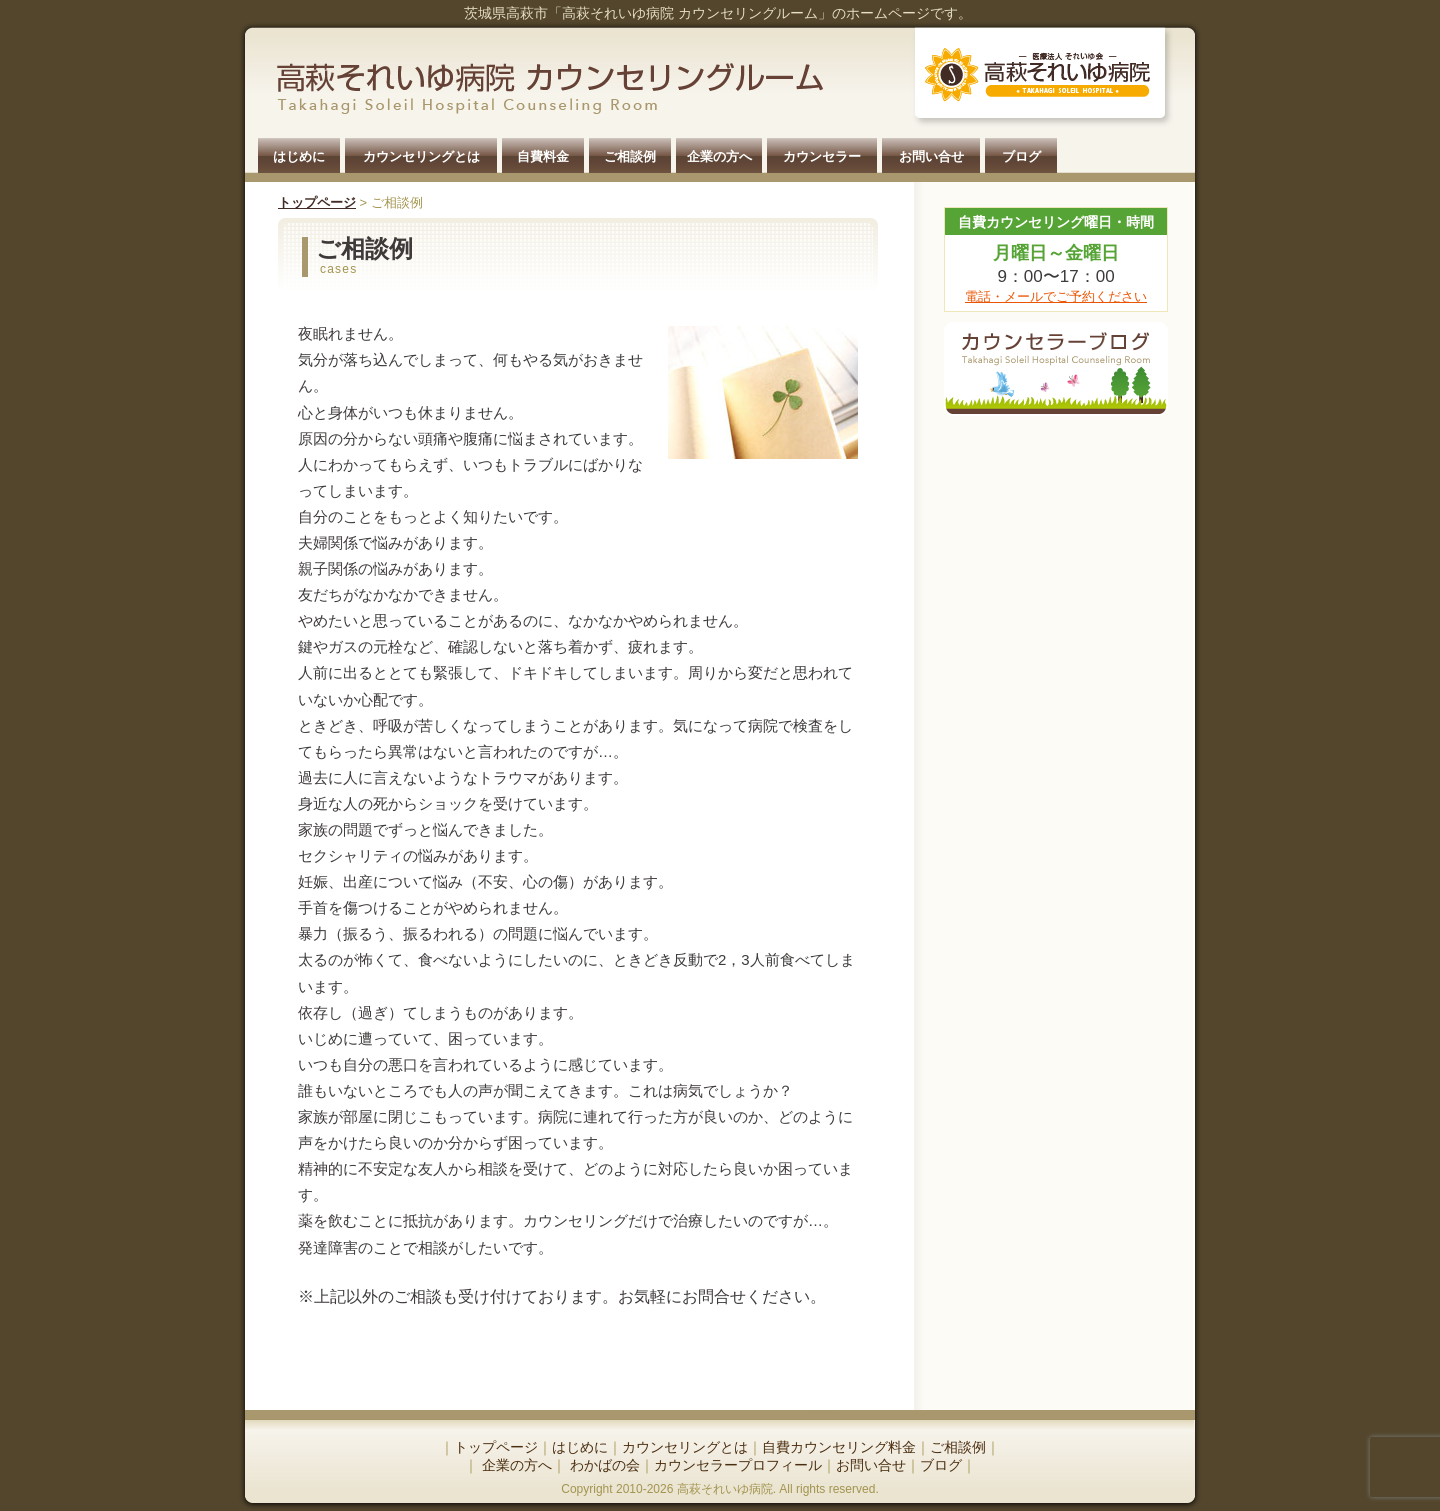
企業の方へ (719, 156)
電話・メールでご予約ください (1056, 296)
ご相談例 (630, 156)
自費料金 (543, 156)
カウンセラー (822, 156)
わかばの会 (603, 1465)
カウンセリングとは (421, 156)
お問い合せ (931, 156)
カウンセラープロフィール (738, 1465)
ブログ (1021, 156)
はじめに (299, 156)
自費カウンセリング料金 (839, 1447)
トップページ (317, 202)
